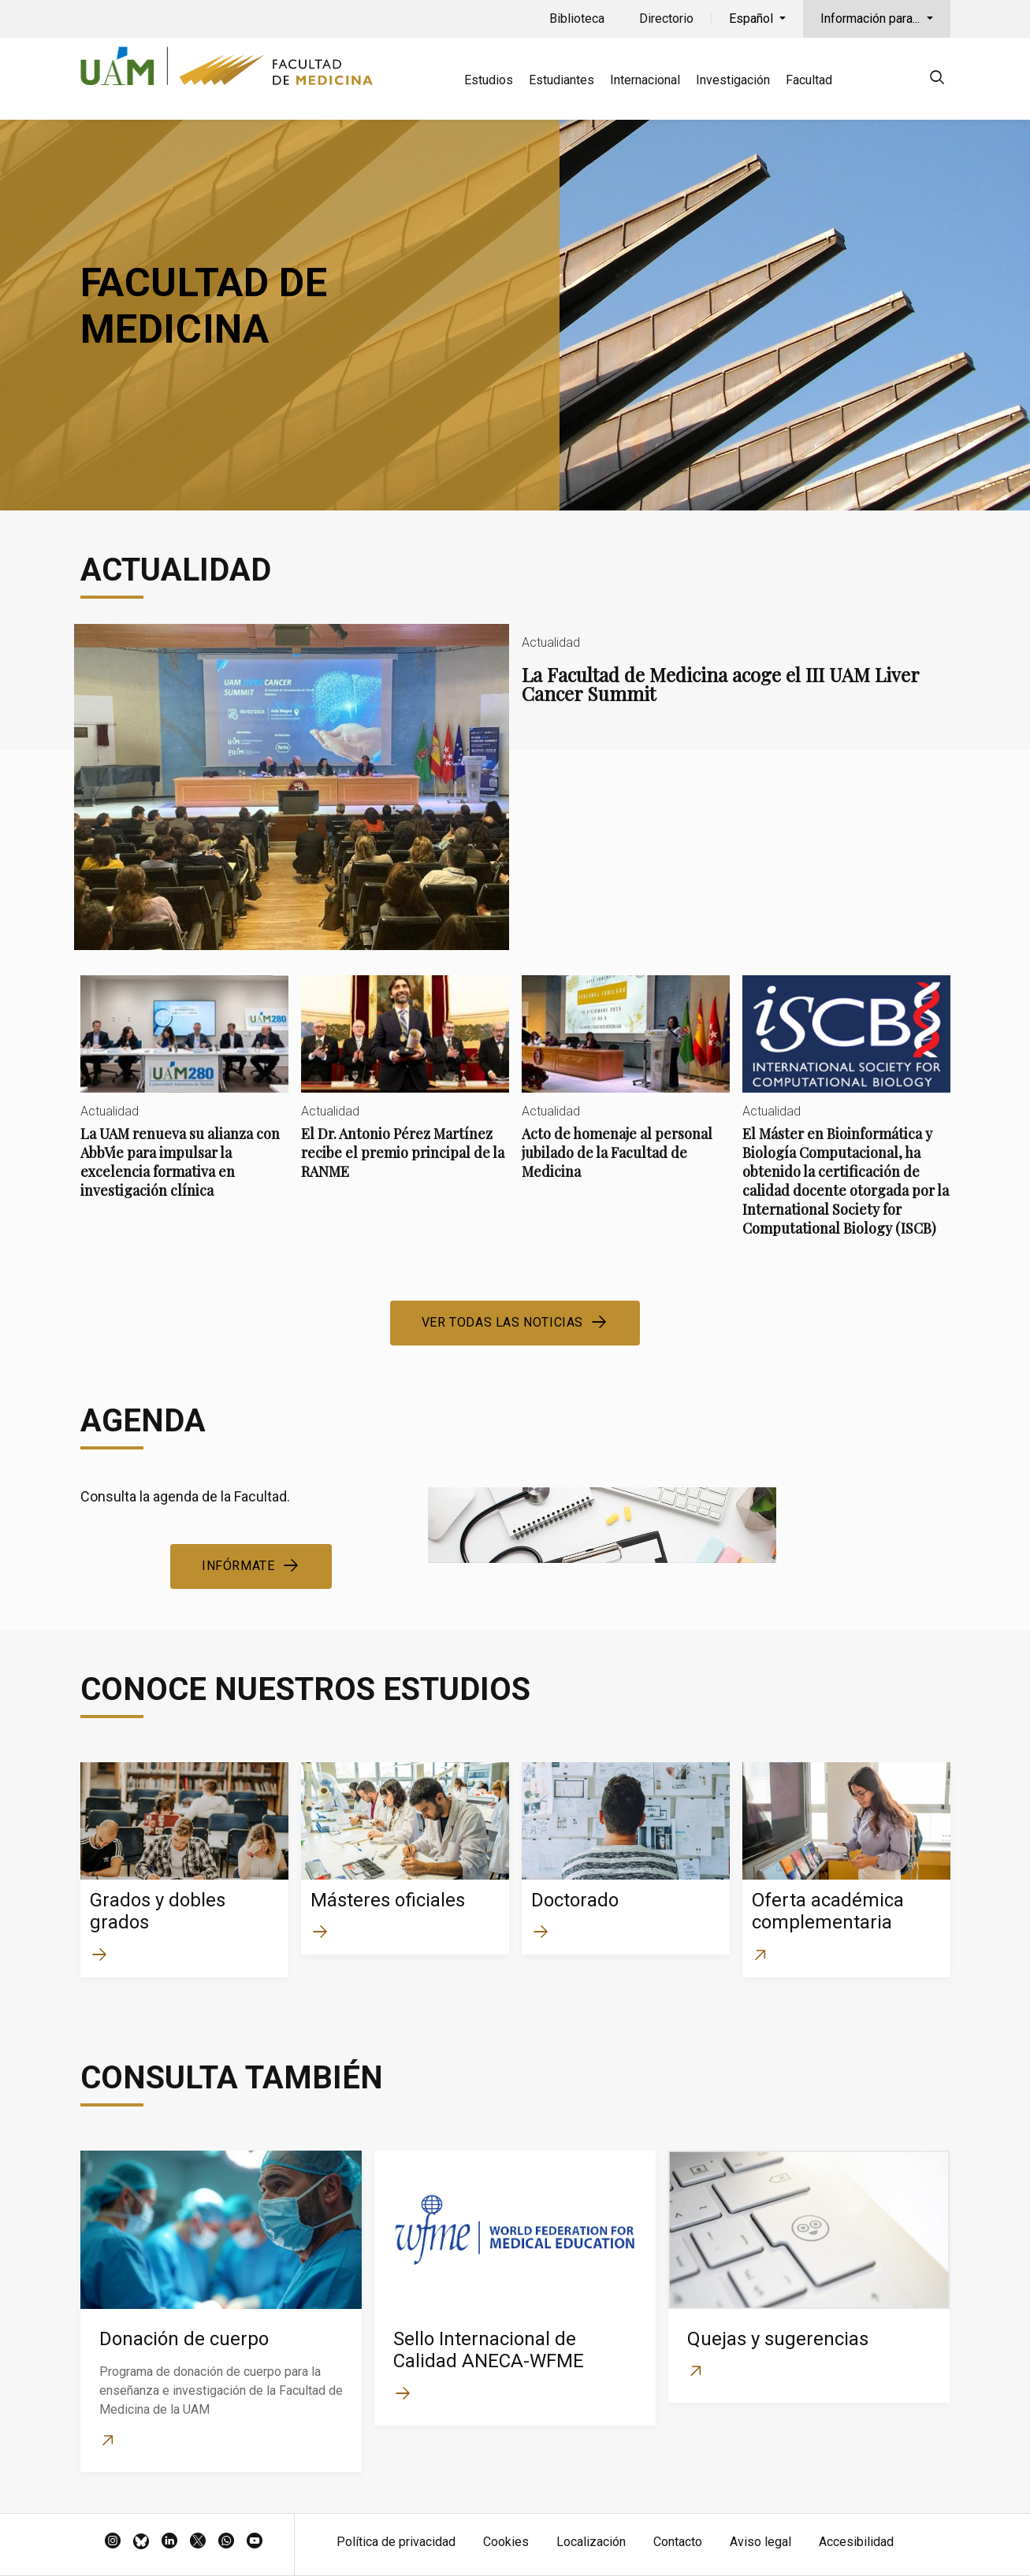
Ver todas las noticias (502, 1322)
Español (752, 18)
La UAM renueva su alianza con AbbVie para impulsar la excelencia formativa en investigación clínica (184, 1100)
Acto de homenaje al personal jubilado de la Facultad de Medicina (626, 1090)
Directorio (666, 18)
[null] (937, 80)
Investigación (733, 79)
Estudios (488, 79)
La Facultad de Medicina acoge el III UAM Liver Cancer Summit (515, 787)
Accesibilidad (856, 2541)
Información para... (871, 18)
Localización (591, 2541)
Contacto (677, 2541)
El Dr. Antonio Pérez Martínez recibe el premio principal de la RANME (405, 1090)
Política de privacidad (396, 2541)
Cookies (506, 2541)
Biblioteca (576, 18)
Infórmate (238, 1565)
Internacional (645, 79)
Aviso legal (760, 2541)
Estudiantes (561, 79)
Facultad (809, 79)
